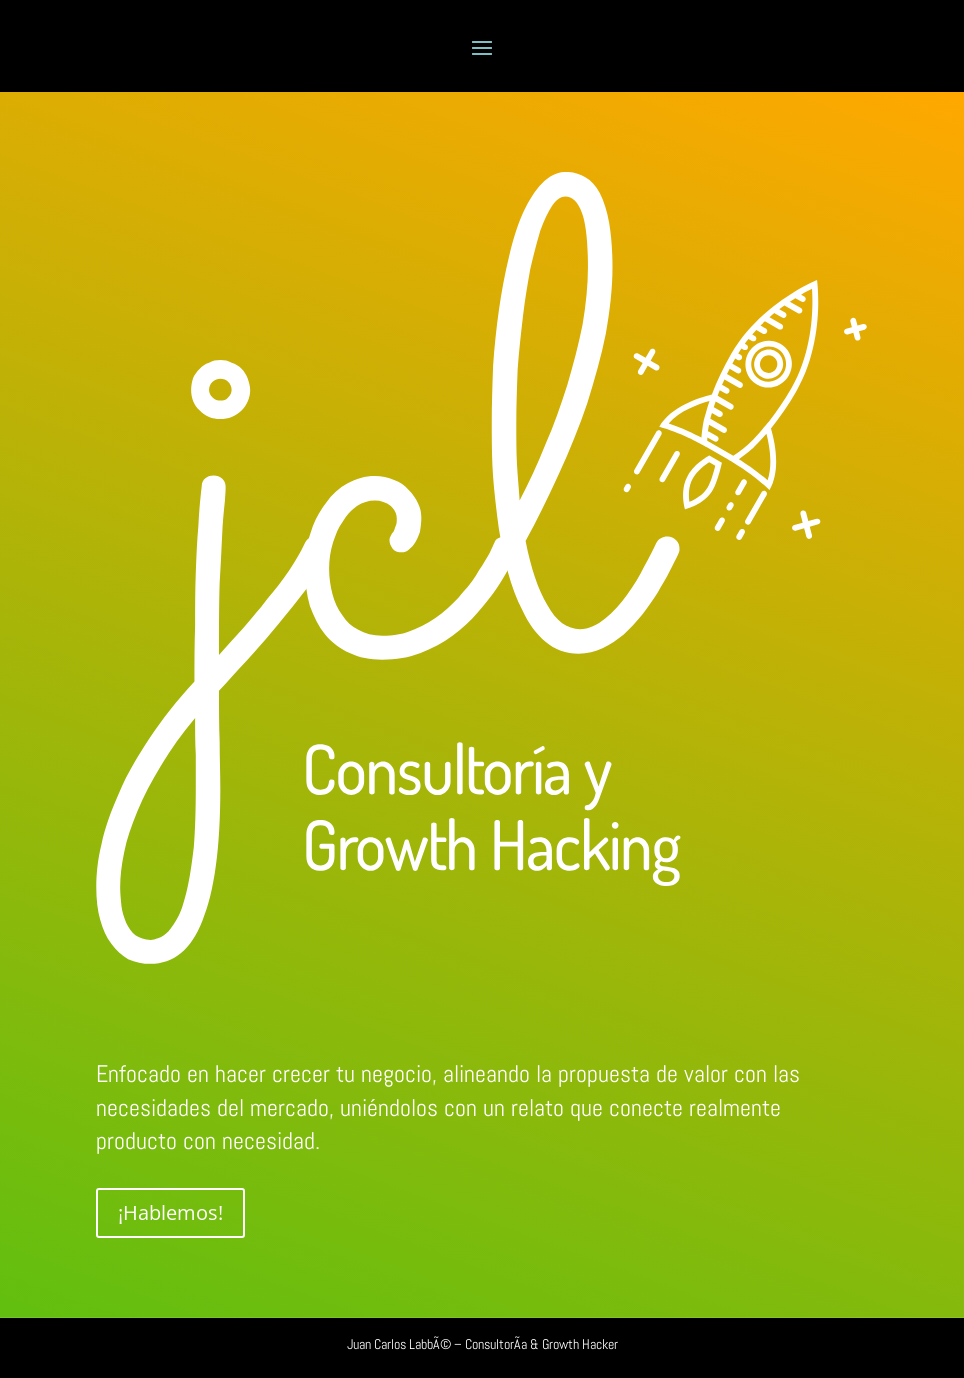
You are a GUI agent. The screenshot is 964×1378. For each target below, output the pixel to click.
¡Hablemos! (170, 1212)
